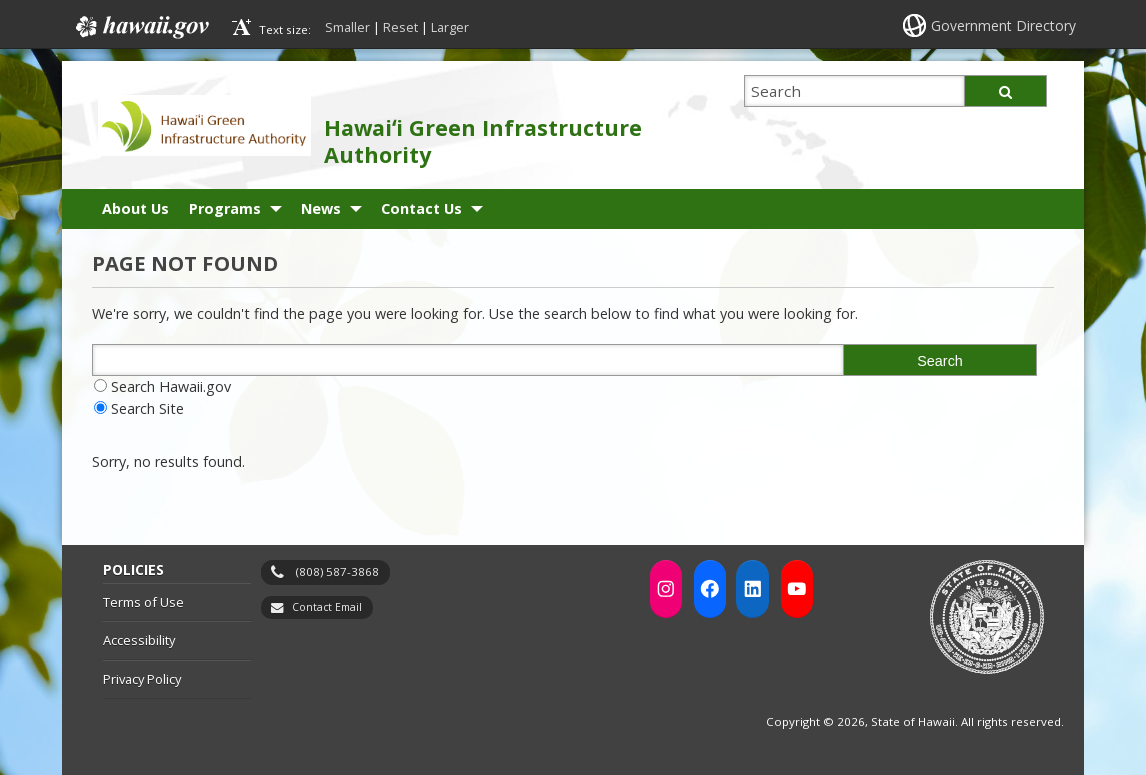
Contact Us (421, 208)
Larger (450, 27)
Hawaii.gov (140, 27)
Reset (400, 27)
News (321, 208)
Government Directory (1003, 25)
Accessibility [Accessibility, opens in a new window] (139, 640)
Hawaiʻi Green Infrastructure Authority (483, 141)
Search (940, 361)
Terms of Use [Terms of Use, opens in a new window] (143, 602)
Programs (225, 208)
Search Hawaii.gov (171, 386)
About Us (135, 208)
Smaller (347, 27)
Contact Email (327, 607)
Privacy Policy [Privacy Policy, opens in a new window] (142, 679)
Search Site (147, 408)
